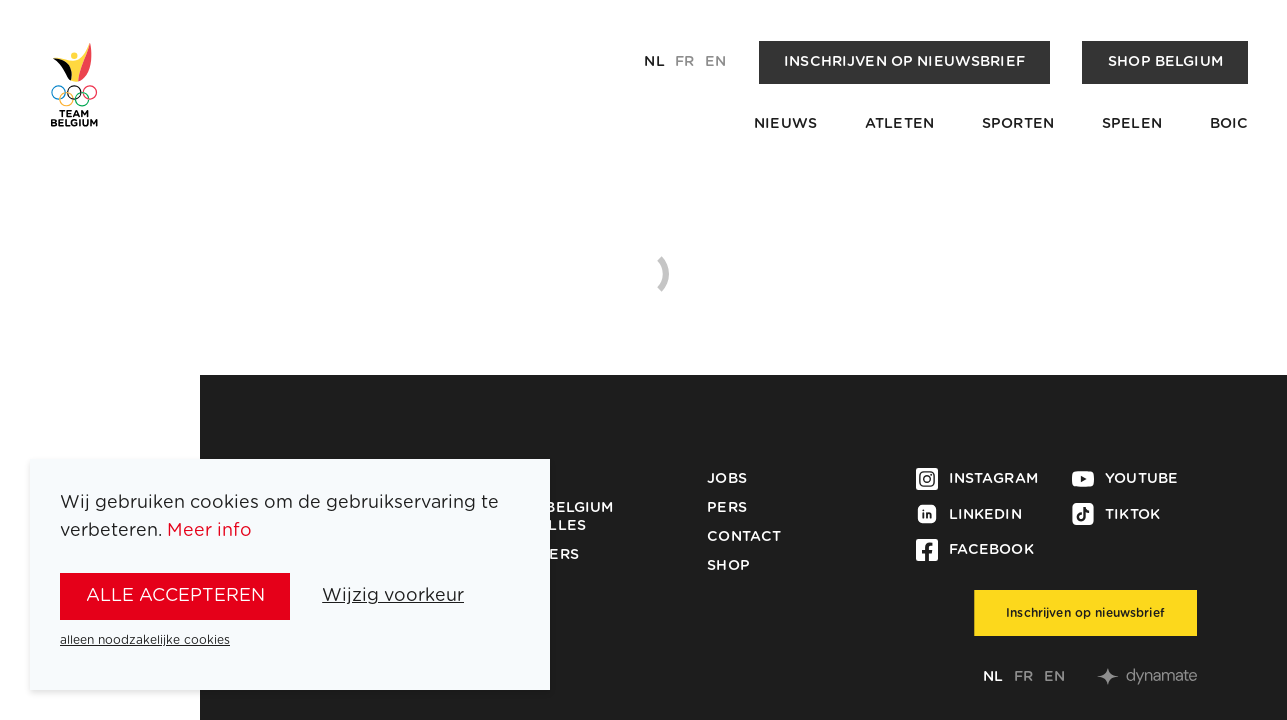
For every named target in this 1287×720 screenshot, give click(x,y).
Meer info (209, 531)
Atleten (899, 124)
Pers (727, 508)
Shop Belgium (1165, 62)
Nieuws (785, 124)
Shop (728, 566)
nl (654, 62)
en (715, 62)
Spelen (1132, 124)
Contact (744, 537)
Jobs (727, 479)
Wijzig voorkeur (393, 596)
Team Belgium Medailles (556, 517)
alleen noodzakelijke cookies (145, 640)
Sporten (1018, 124)
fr (684, 62)
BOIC (1229, 124)
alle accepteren (175, 596)
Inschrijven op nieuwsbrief (904, 62)
